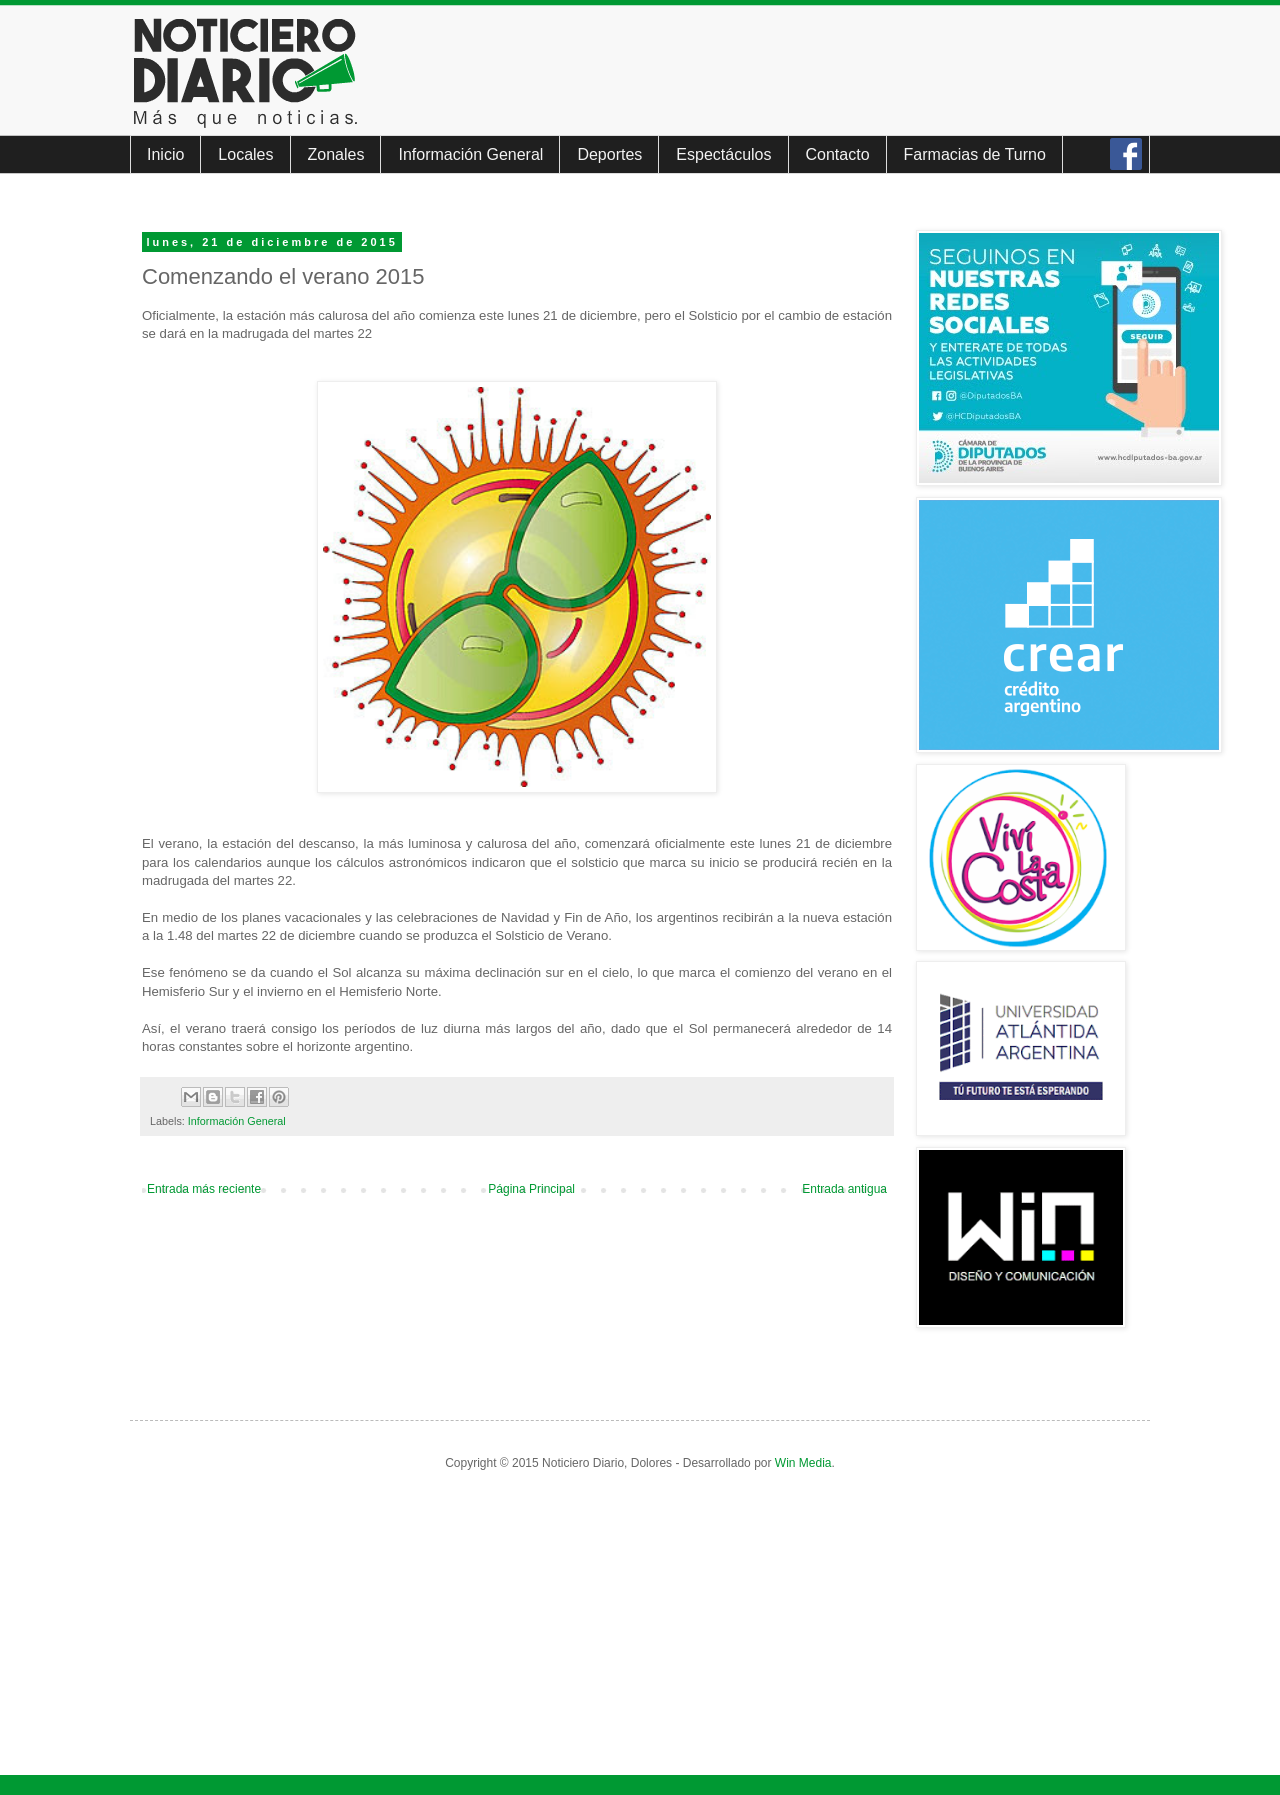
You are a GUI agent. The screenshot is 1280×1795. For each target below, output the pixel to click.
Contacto (838, 154)
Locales (245, 154)
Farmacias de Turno (975, 154)
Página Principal (531, 1189)
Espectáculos (723, 154)
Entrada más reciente (204, 1189)
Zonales (336, 154)
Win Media (803, 1463)
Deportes (609, 154)
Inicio (165, 154)
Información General (470, 154)
